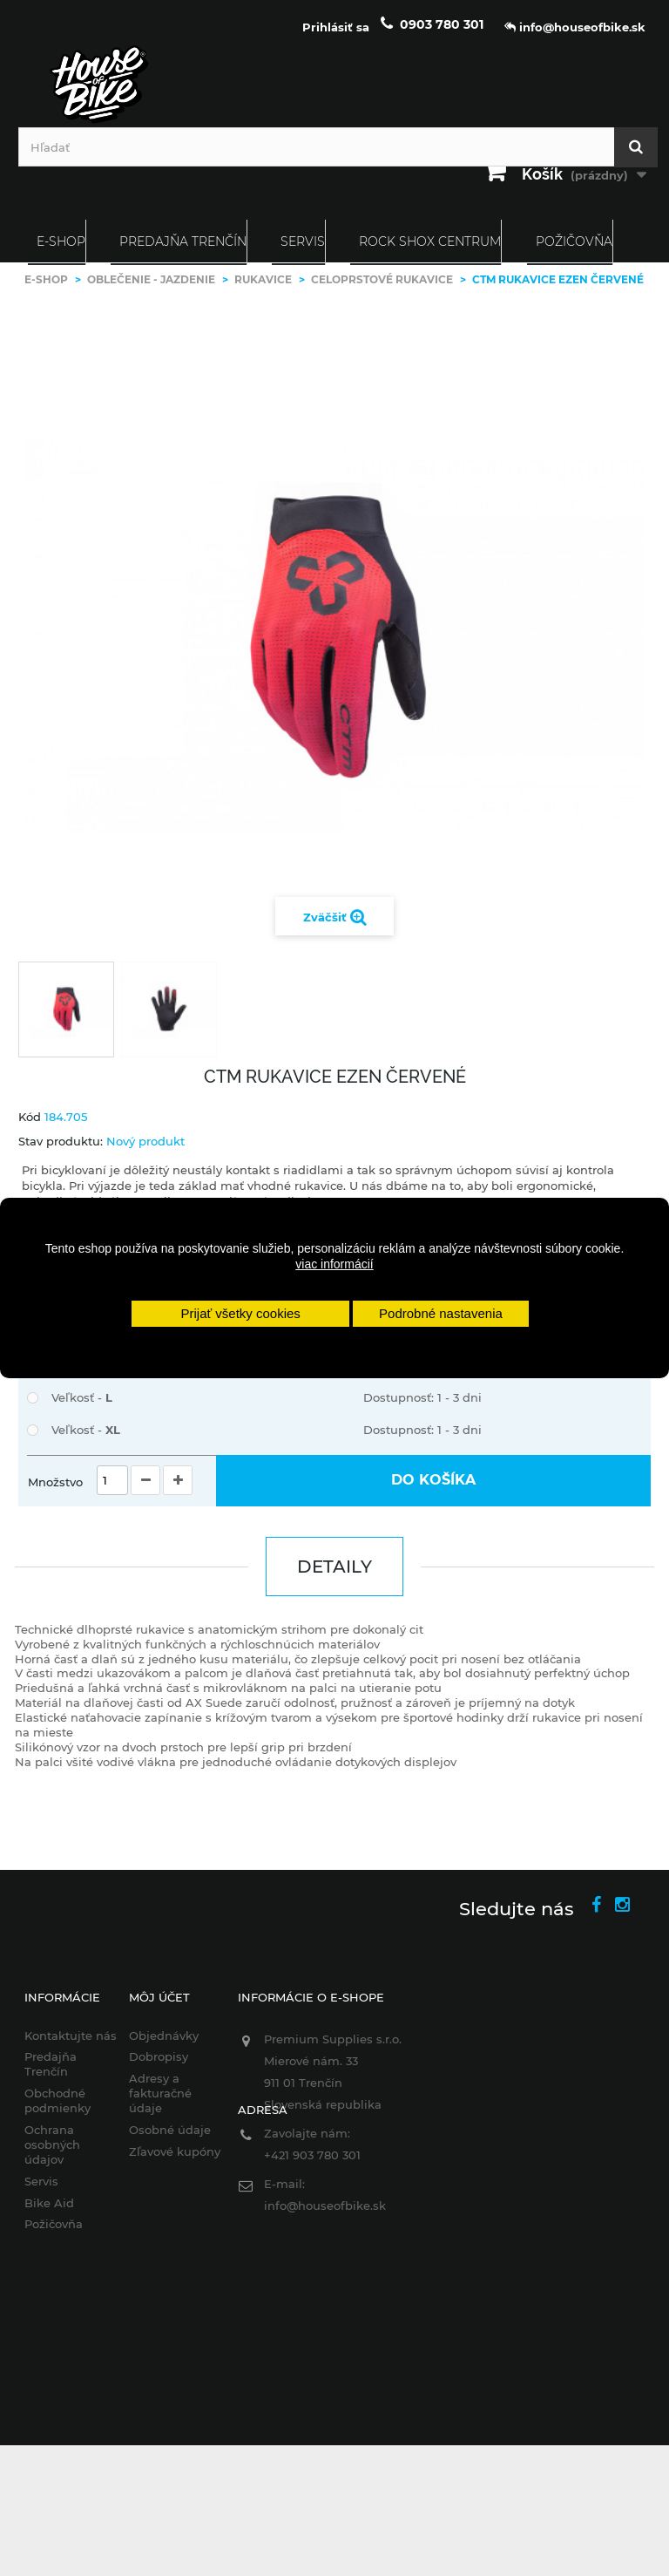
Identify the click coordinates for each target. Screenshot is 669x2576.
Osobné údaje (170, 2130)
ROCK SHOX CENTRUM (430, 241)
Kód (29, 1117)
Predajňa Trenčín (183, 241)
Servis (302, 241)
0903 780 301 (441, 24)
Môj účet (159, 1997)
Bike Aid (49, 2203)
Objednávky (164, 2035)
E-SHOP (61, 241)
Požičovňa (574, 241)
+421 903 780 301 (312, 2155)
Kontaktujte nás (70, 2035)
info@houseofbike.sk (325, 2205)
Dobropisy (158, 2056)
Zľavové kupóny (174, 2151)
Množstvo (55, 1482)
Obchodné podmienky (57, 2100)
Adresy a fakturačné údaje (160, 2093)
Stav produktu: (60, 1141)
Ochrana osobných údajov (52, 2144)
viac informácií (334, 1264)
